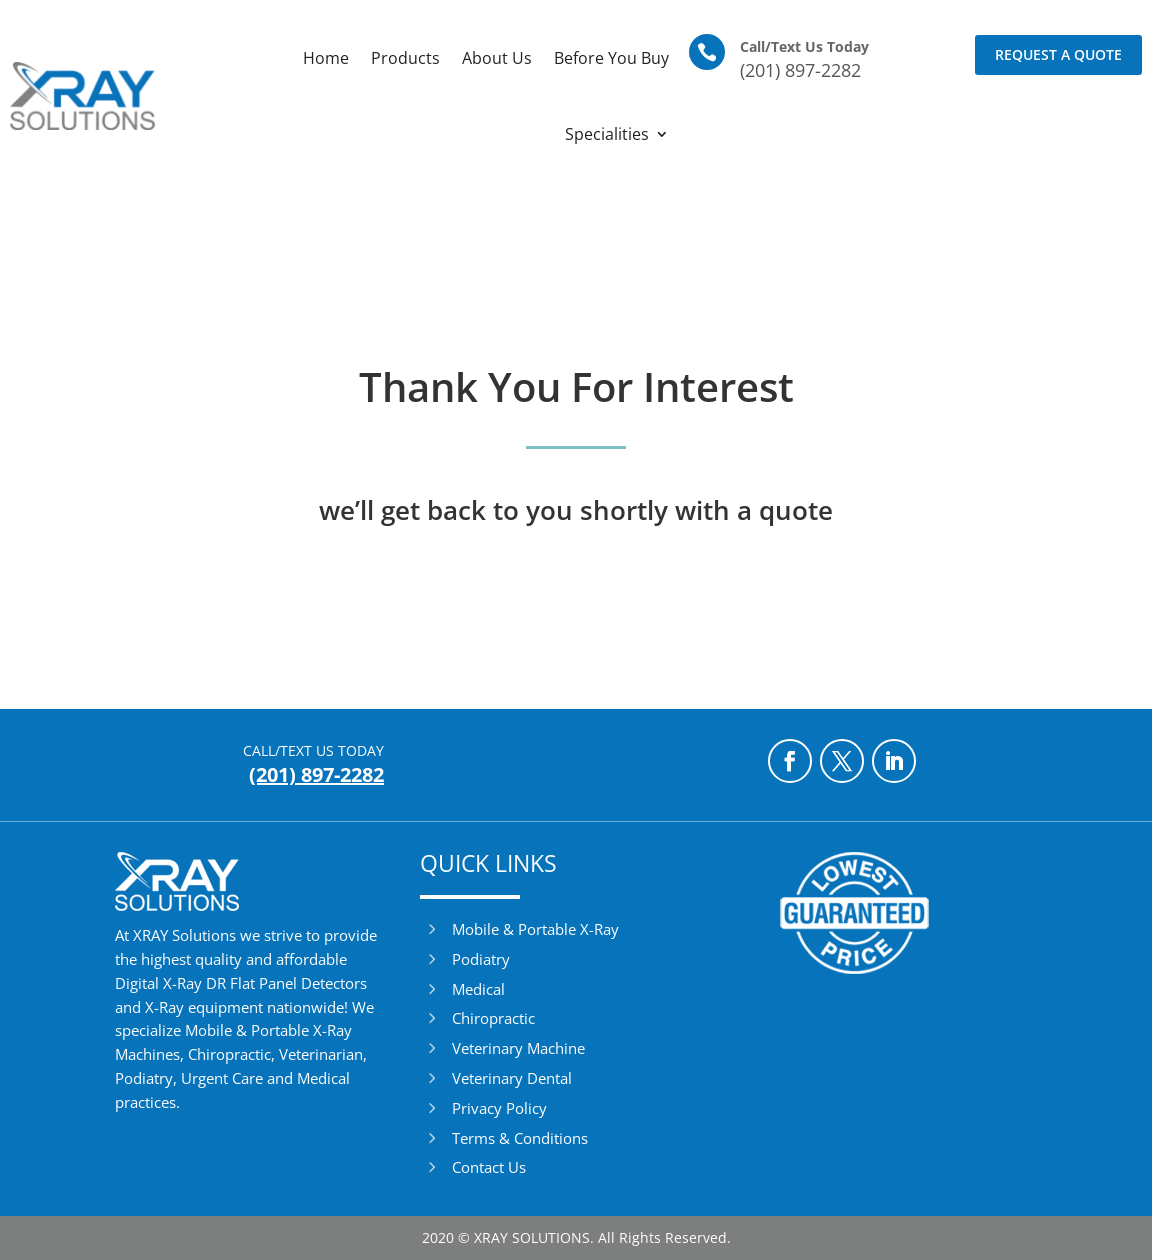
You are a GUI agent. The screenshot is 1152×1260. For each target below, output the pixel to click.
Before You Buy (611, 58)
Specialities (607, 134)
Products (405, 58)
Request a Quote (1058, 54)
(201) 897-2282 (800, 70)
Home (326, 58)
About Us (497, 58)
